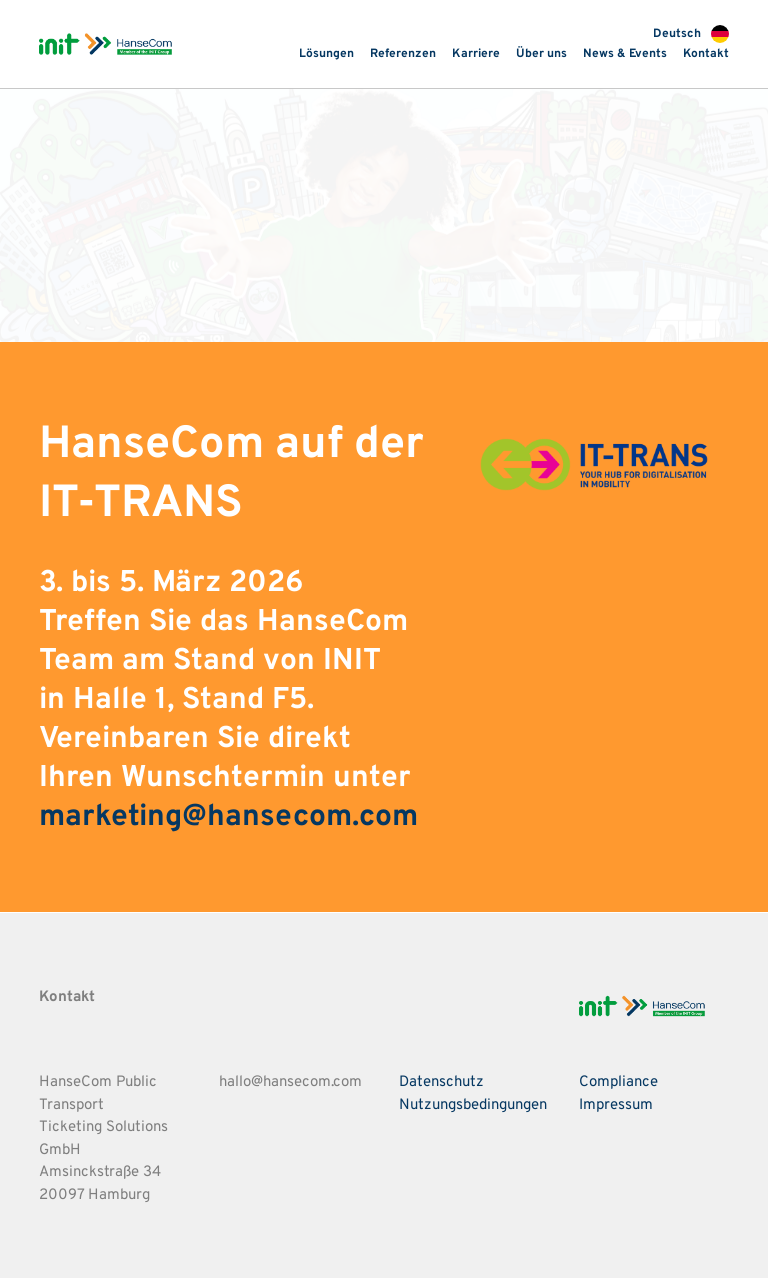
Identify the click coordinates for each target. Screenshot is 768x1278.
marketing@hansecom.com (228, 817)
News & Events (625, 54)
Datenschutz (441, 1082)
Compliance (618, 1082)
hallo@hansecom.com (290, 1082)
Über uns (541, 54)
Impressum (616, 1105)
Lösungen (326, 54)
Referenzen (403, 54)
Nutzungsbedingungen (473, 1105)
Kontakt (706, 54)
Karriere (476, 54)
